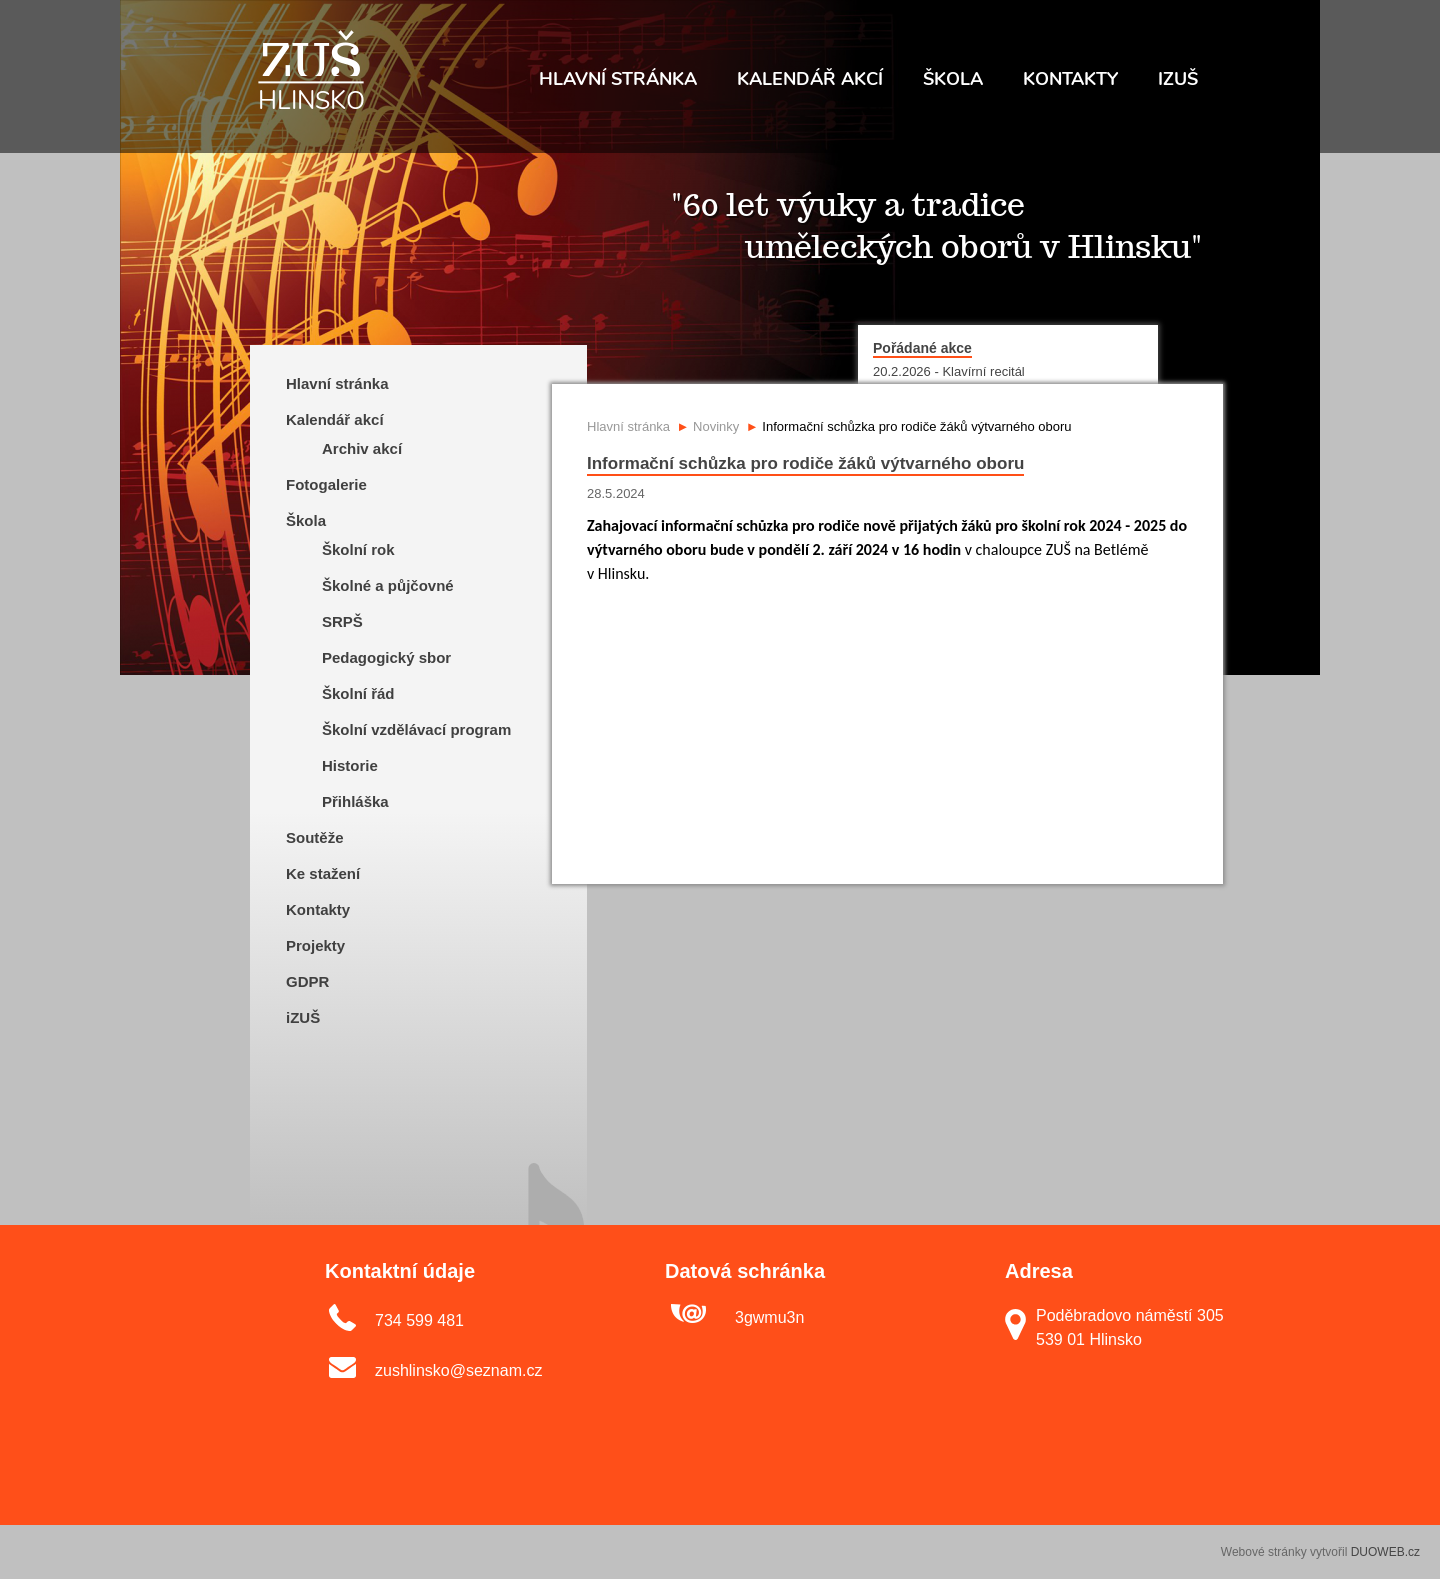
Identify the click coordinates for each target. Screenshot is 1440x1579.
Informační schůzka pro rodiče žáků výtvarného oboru (916, 426)
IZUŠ (1178, 79)
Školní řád (358, 693)
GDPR (307, 981)
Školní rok (358, 549)
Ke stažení (323, 873)
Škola (953, 79)
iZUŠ (303, 1017)
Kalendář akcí (810, 79)
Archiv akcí (362, 448)
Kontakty (1070, 79)
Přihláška (355, 801)
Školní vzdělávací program (416, 729)
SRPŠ (342, 621)
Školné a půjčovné (388, 585)
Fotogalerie (326, 484)
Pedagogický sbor (386, 657)
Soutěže (315, 837)
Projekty (315, 945)
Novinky (716, 426)
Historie (350, 765)
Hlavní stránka (618, 79)
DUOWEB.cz (1385, 1552)
